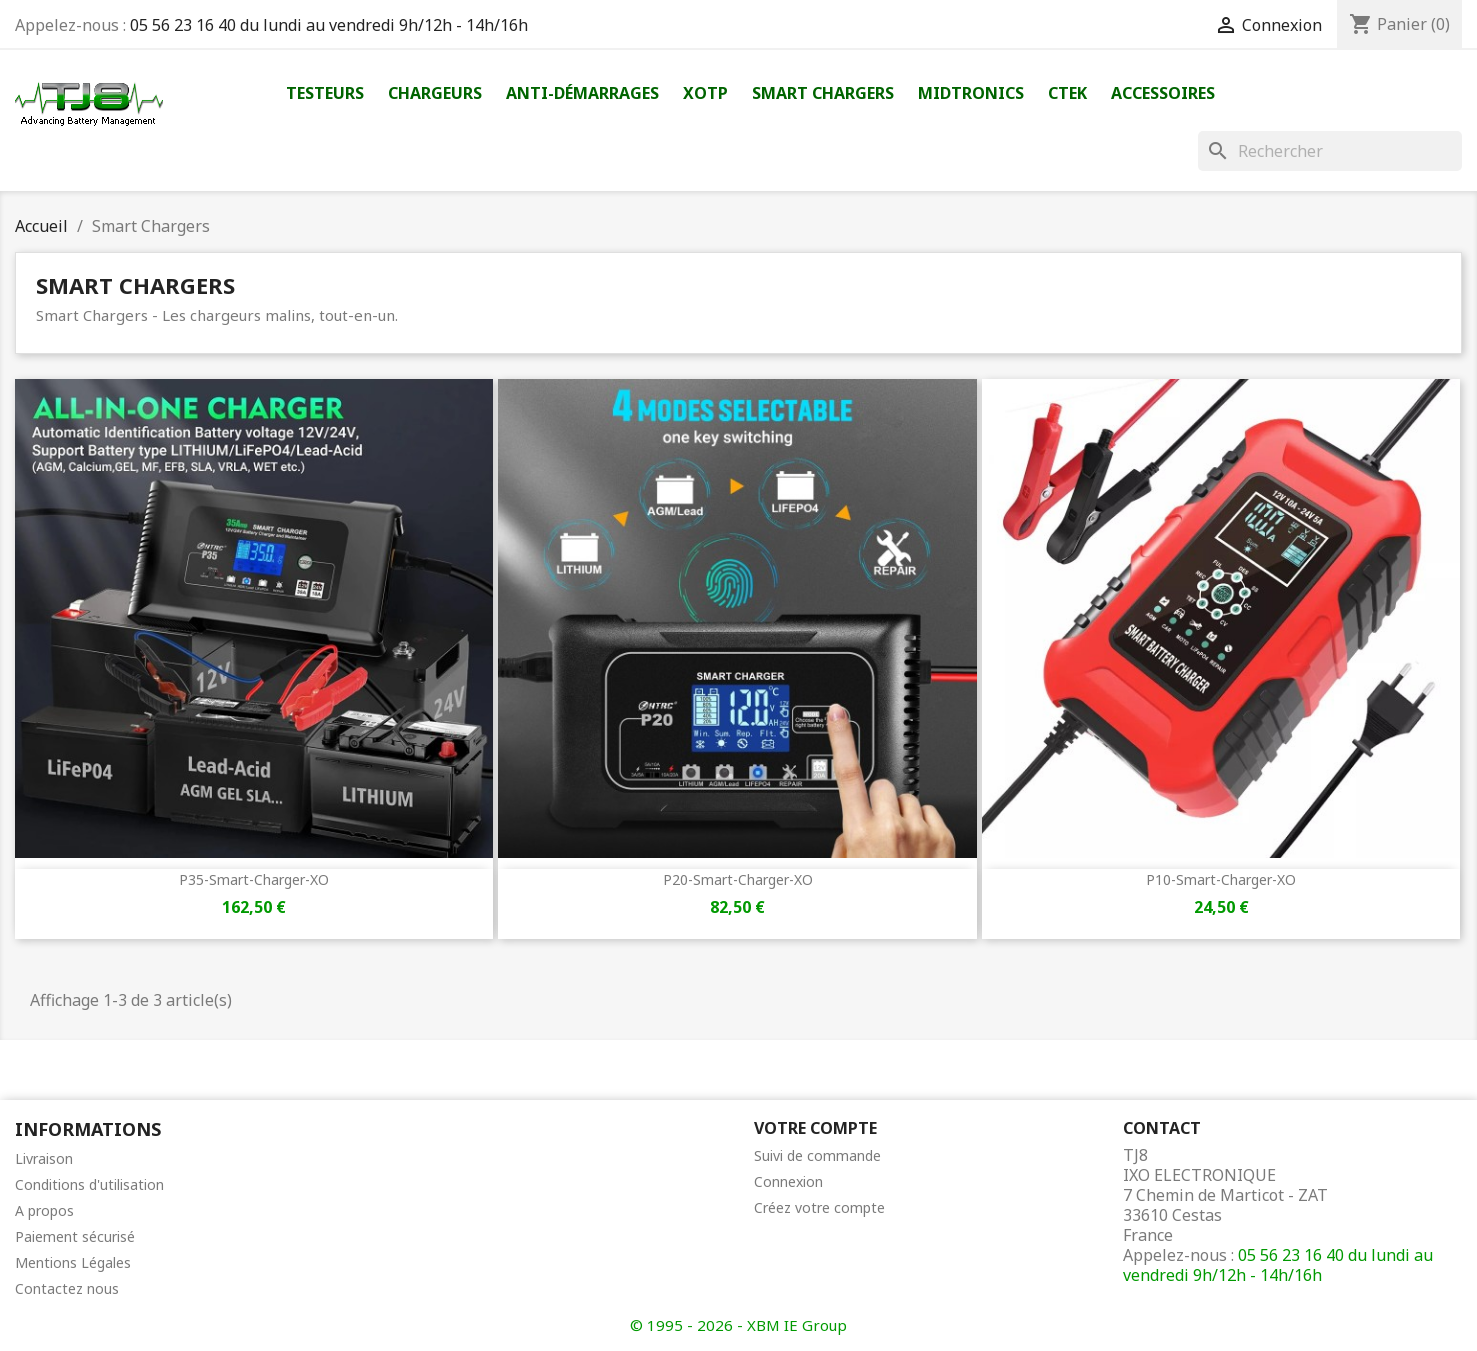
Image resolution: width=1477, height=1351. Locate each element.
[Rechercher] (1330, 151)
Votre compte (815, 1128)
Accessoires (1163, 93)
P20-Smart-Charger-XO (738, 879)
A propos (44, 1210)
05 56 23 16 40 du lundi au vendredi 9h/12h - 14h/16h (329, 25)
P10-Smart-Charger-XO (1221, 879)
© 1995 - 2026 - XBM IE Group (738, 1325)
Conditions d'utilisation (89, 1184)
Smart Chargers (823, 93)
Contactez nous (67, 1288)
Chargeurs (435, 93)
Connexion (788, 1181)
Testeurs (325, 93)
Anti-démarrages (582, 93)
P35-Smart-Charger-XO (254, 879)
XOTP (705, 93)
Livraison (44, 1158)
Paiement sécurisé (75, 1236)
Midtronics (971, 93)
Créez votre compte (819, 1207)
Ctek (1067, 93)
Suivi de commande (817, 1155)
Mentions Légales (73, 1262)
